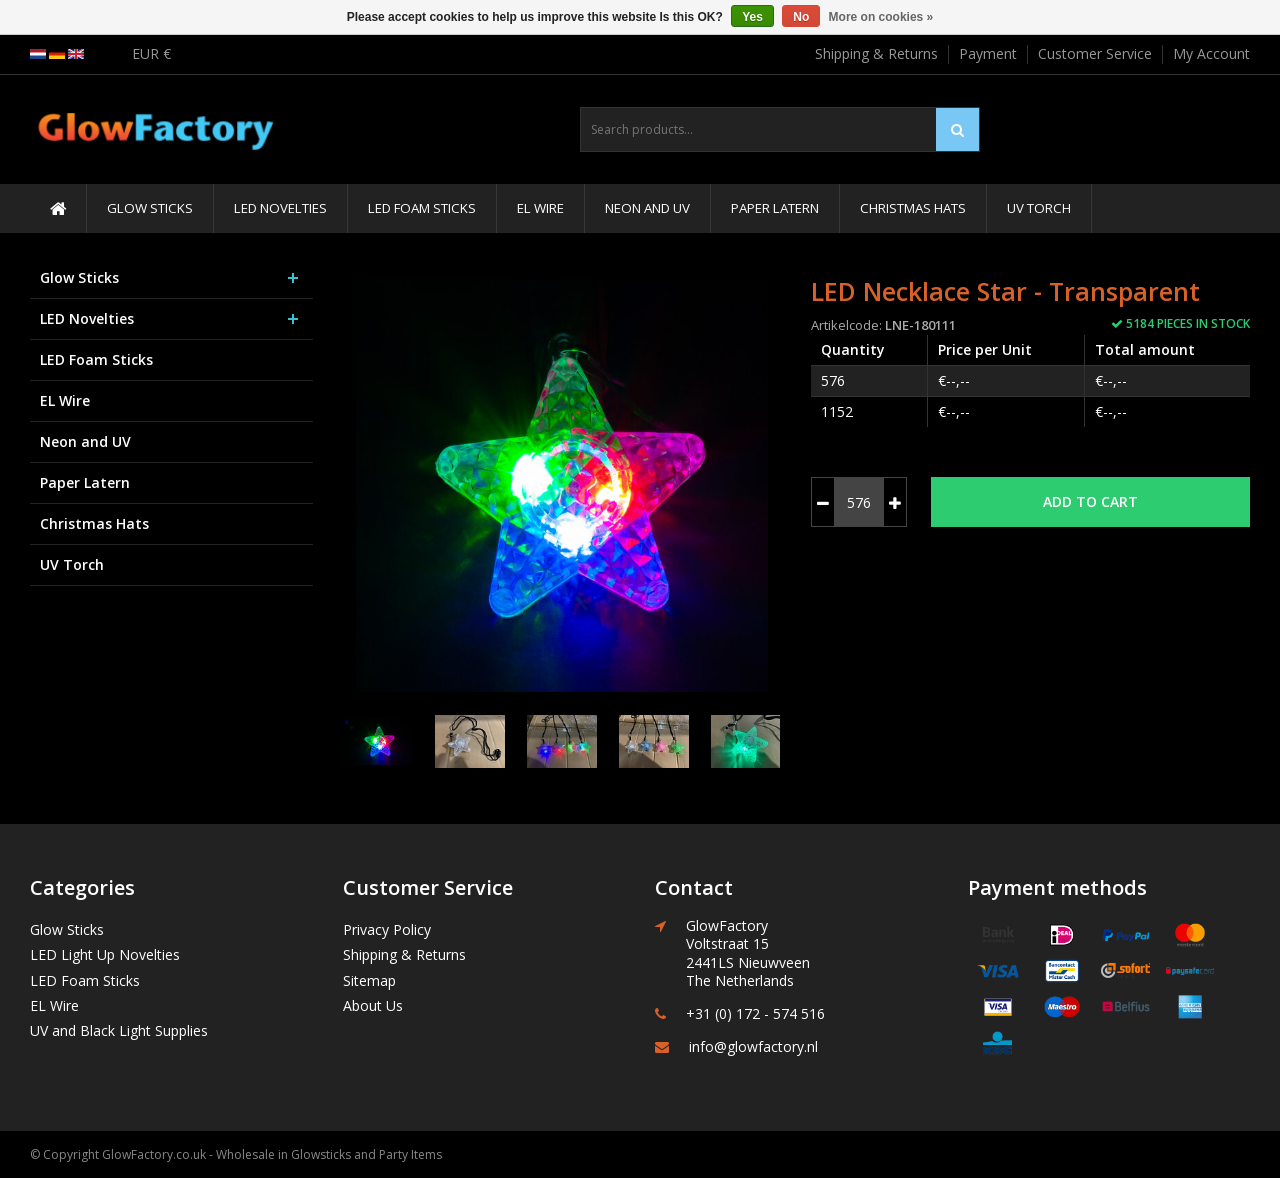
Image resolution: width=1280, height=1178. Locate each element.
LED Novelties (280, 208)
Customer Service (1095, 53)
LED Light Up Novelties (105, 954)
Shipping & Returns (876, 53)
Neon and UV (647, 208)
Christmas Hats (913, 208)
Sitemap (369, 980)
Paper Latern (775, 208)
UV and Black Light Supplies (119, 1030)
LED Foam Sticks (422, 208)
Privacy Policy (387, 929)
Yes (752, 17)
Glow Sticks (150, 208)
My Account (1211, 53)
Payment (988, 53)
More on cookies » (881, 17)
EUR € (151, 53)
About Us (373, 1005)
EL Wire (540, 208)
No (801, 17)
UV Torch (1039, 208)
